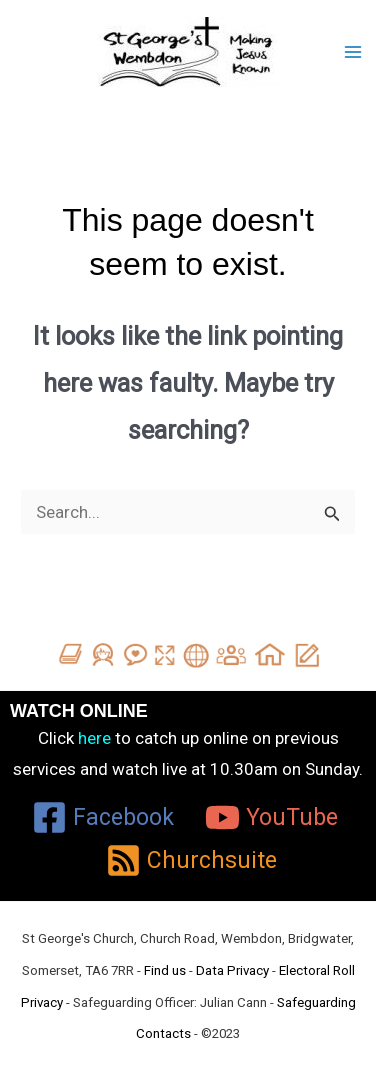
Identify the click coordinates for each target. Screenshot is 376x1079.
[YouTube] (271, 817)
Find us (165, 970)
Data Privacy (232, 970)
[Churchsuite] (190, 860)
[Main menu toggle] (354, 52)
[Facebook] (103, 817)
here (94, 738)
